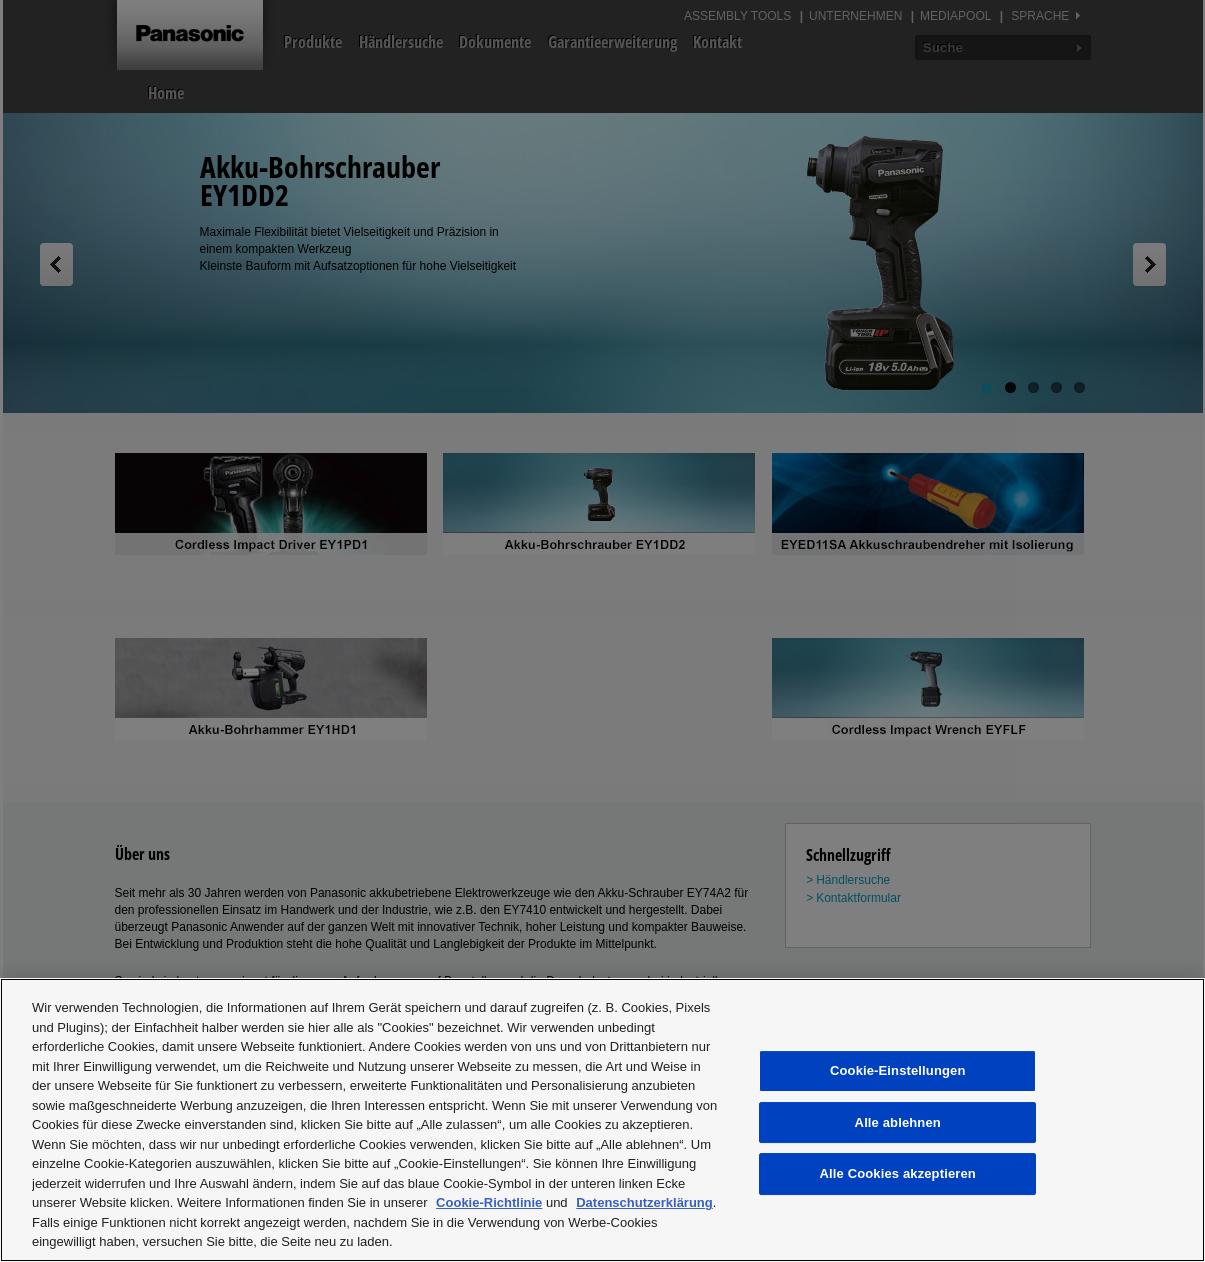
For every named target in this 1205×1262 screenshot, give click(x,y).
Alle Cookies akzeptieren (898, 1173)
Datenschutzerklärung (644, 1202)
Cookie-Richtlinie (489, 1202)
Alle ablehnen (898, 1122)
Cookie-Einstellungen (898, 1070)
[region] (602, 1120)
